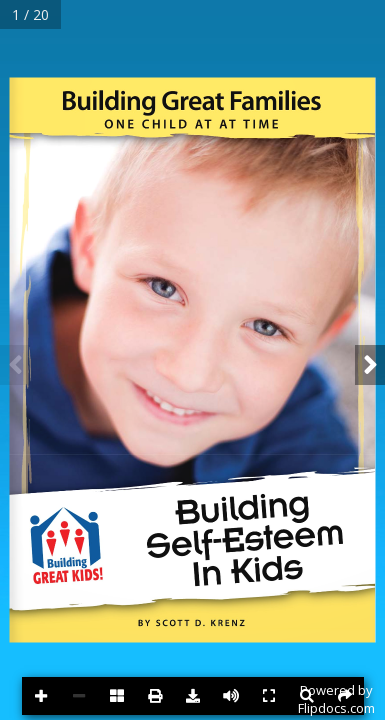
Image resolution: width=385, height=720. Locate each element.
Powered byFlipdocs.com (336, 699)
